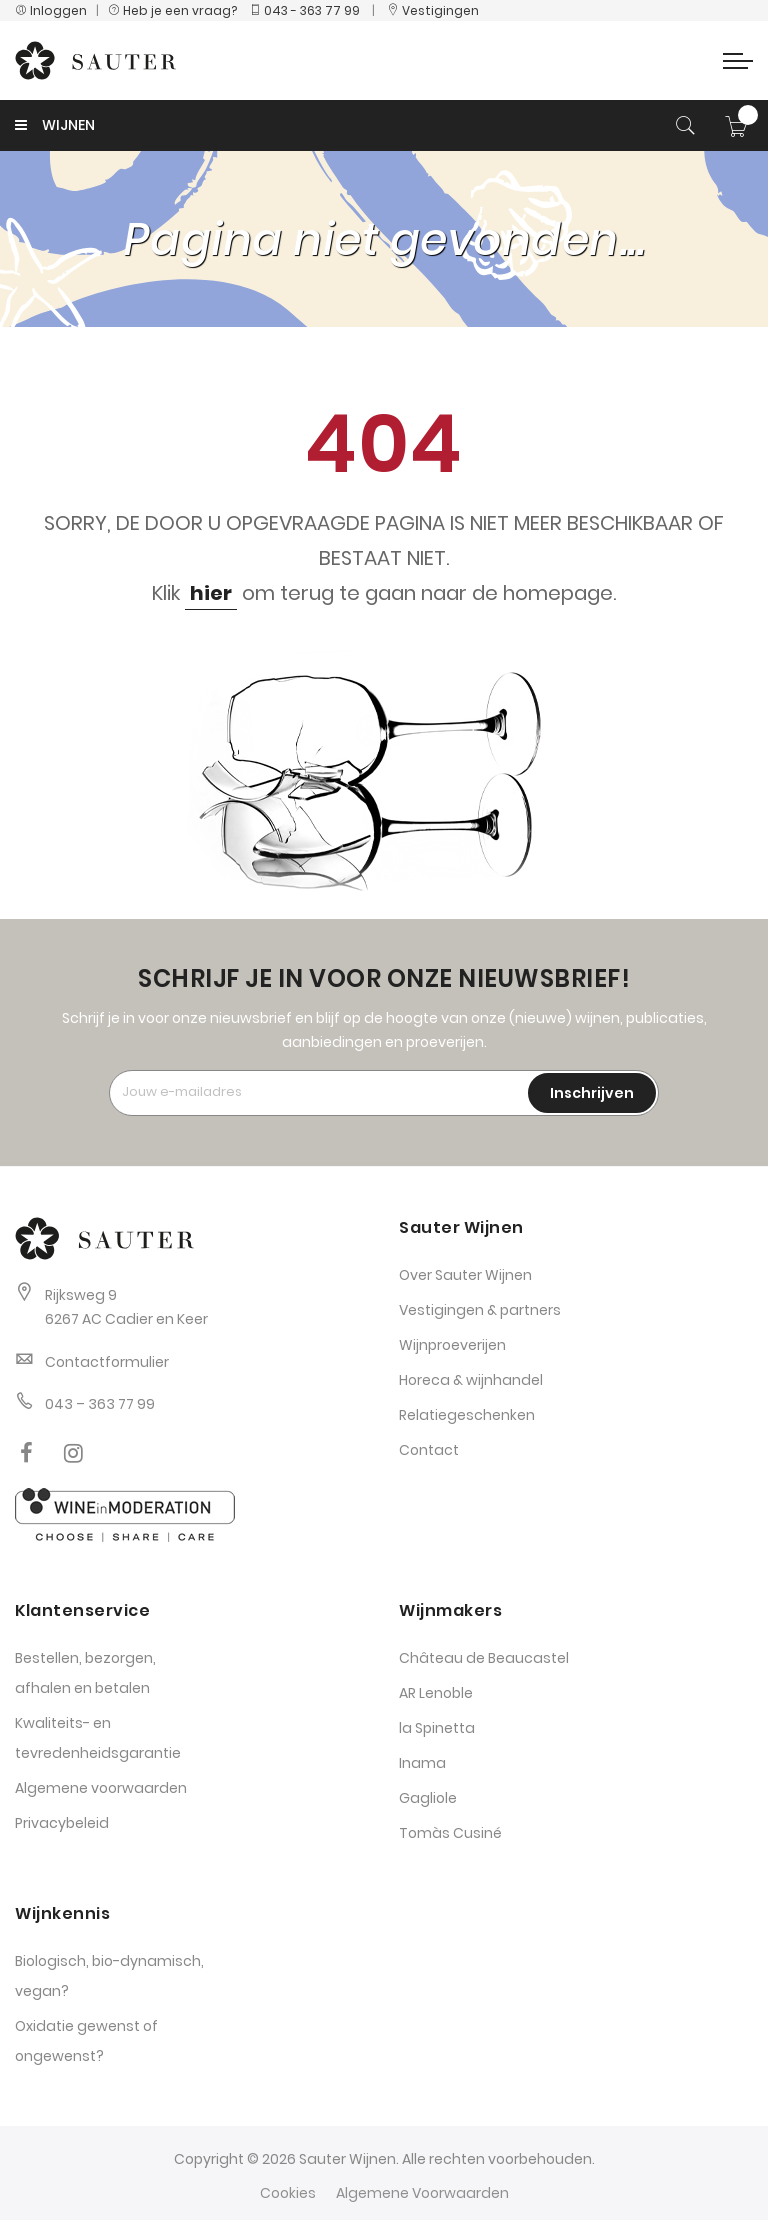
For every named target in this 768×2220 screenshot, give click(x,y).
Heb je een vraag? (177, 10)
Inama (422, 1763)
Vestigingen (433, 10)
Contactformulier (107, 1362)
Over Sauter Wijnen (465, 1275)
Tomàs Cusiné (450, 1833)
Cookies (288, 2193)
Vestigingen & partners (480, 1310)
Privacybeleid (62, 1823)
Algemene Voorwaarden (422, 2193)
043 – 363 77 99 (100, 1404)
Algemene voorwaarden (101, 1788)
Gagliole (428, 1798)
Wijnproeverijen (452, 1345)
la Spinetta (437, 1728)
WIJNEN (55, 125)
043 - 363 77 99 (304, 10)
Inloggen (51, 10)
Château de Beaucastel (484, 1658)
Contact (429, 1450)
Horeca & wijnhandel (471, 1380)
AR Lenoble (436, 1693)
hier (211, 593)
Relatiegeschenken (467, 1415)
